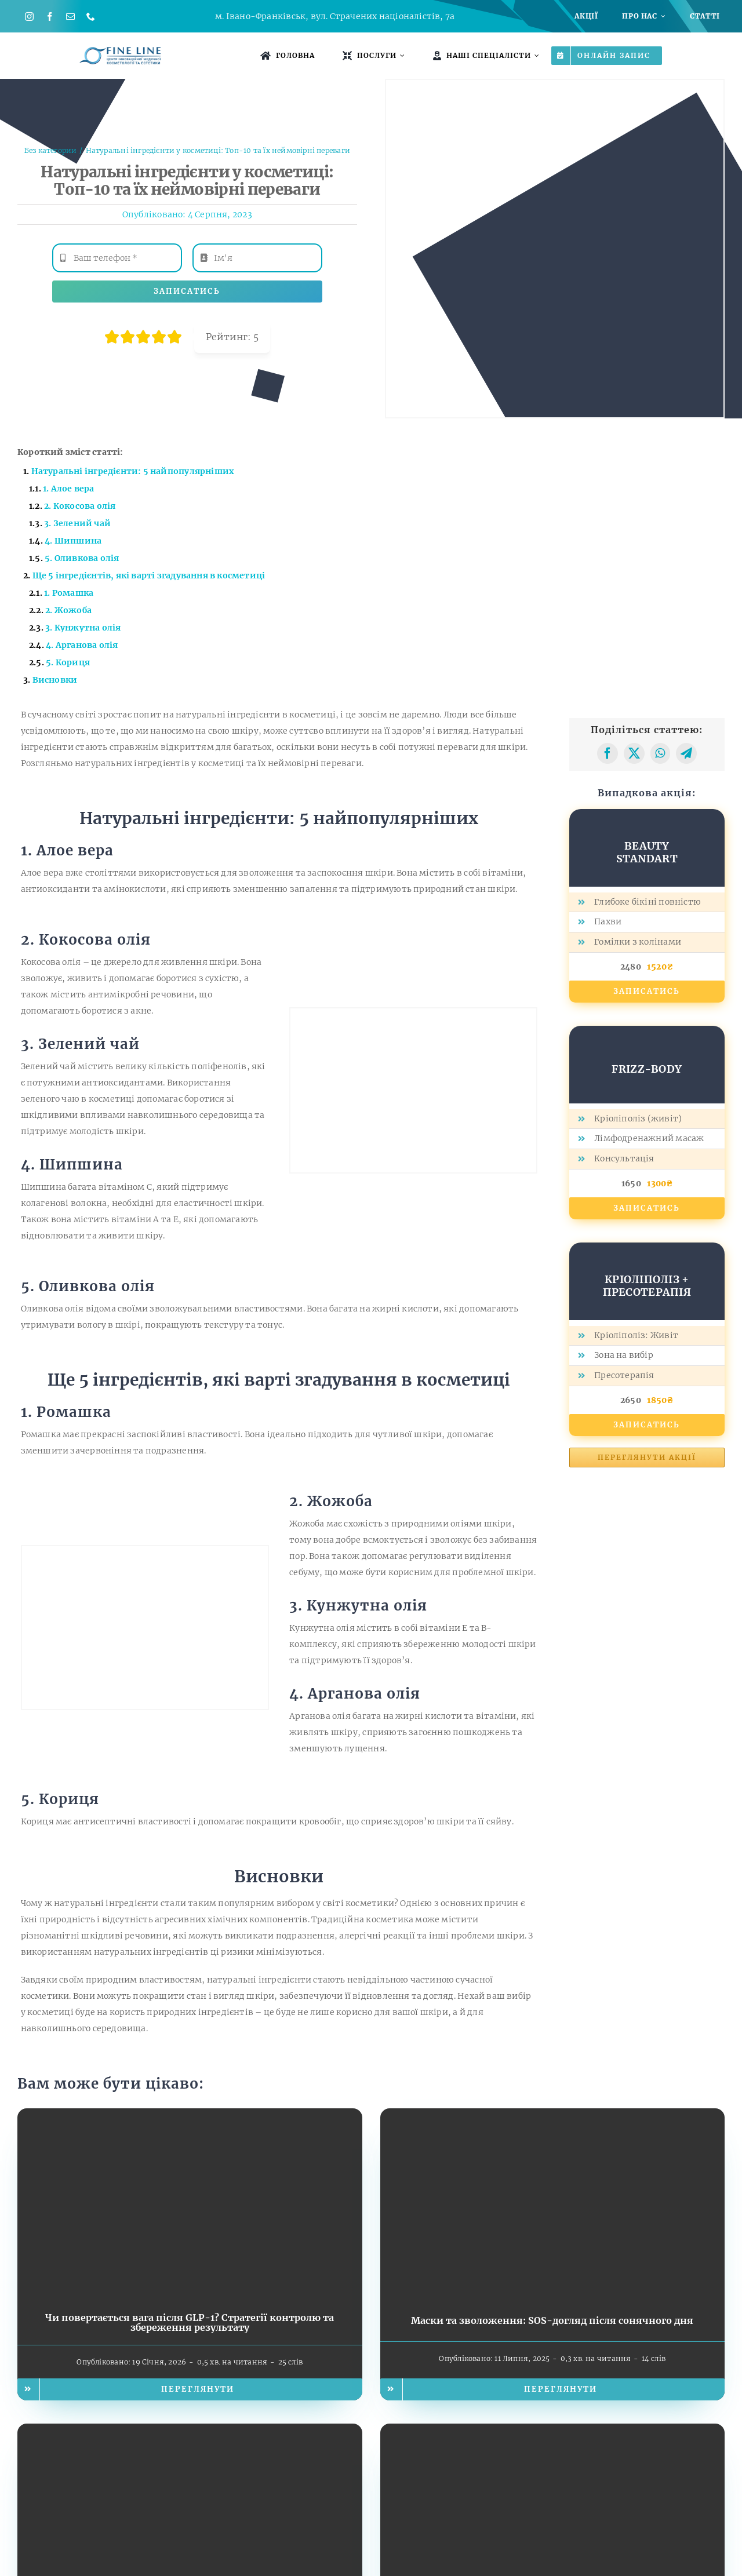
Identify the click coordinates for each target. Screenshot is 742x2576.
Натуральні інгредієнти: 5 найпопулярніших (132, 471)
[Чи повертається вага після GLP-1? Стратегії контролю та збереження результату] (189, 2116)
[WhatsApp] (660, 753)
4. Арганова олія (82, 645)
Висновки (55, 680)
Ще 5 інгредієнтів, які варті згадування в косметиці (148, 575)
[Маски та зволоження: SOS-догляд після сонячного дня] (552, 2116)
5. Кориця (68, 662)
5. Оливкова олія (82, 558)
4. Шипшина (73, 540)
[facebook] (49, 16)
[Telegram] (686, 753)
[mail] (70, 16)
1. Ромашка (68, 593)
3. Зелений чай (77, 523)
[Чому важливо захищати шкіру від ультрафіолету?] (552, 2431)
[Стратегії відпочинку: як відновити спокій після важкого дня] (189, 2431)
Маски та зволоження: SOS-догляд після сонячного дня (552, 2320)
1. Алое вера (68, 488)
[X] (634, 753)
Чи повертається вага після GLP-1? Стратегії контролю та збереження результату (189, 2323)
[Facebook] (607, 753)
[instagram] (29, 16)
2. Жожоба (68, 610)
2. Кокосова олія (79, 506)
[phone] (90, 16)
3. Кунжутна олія (83, 627)
